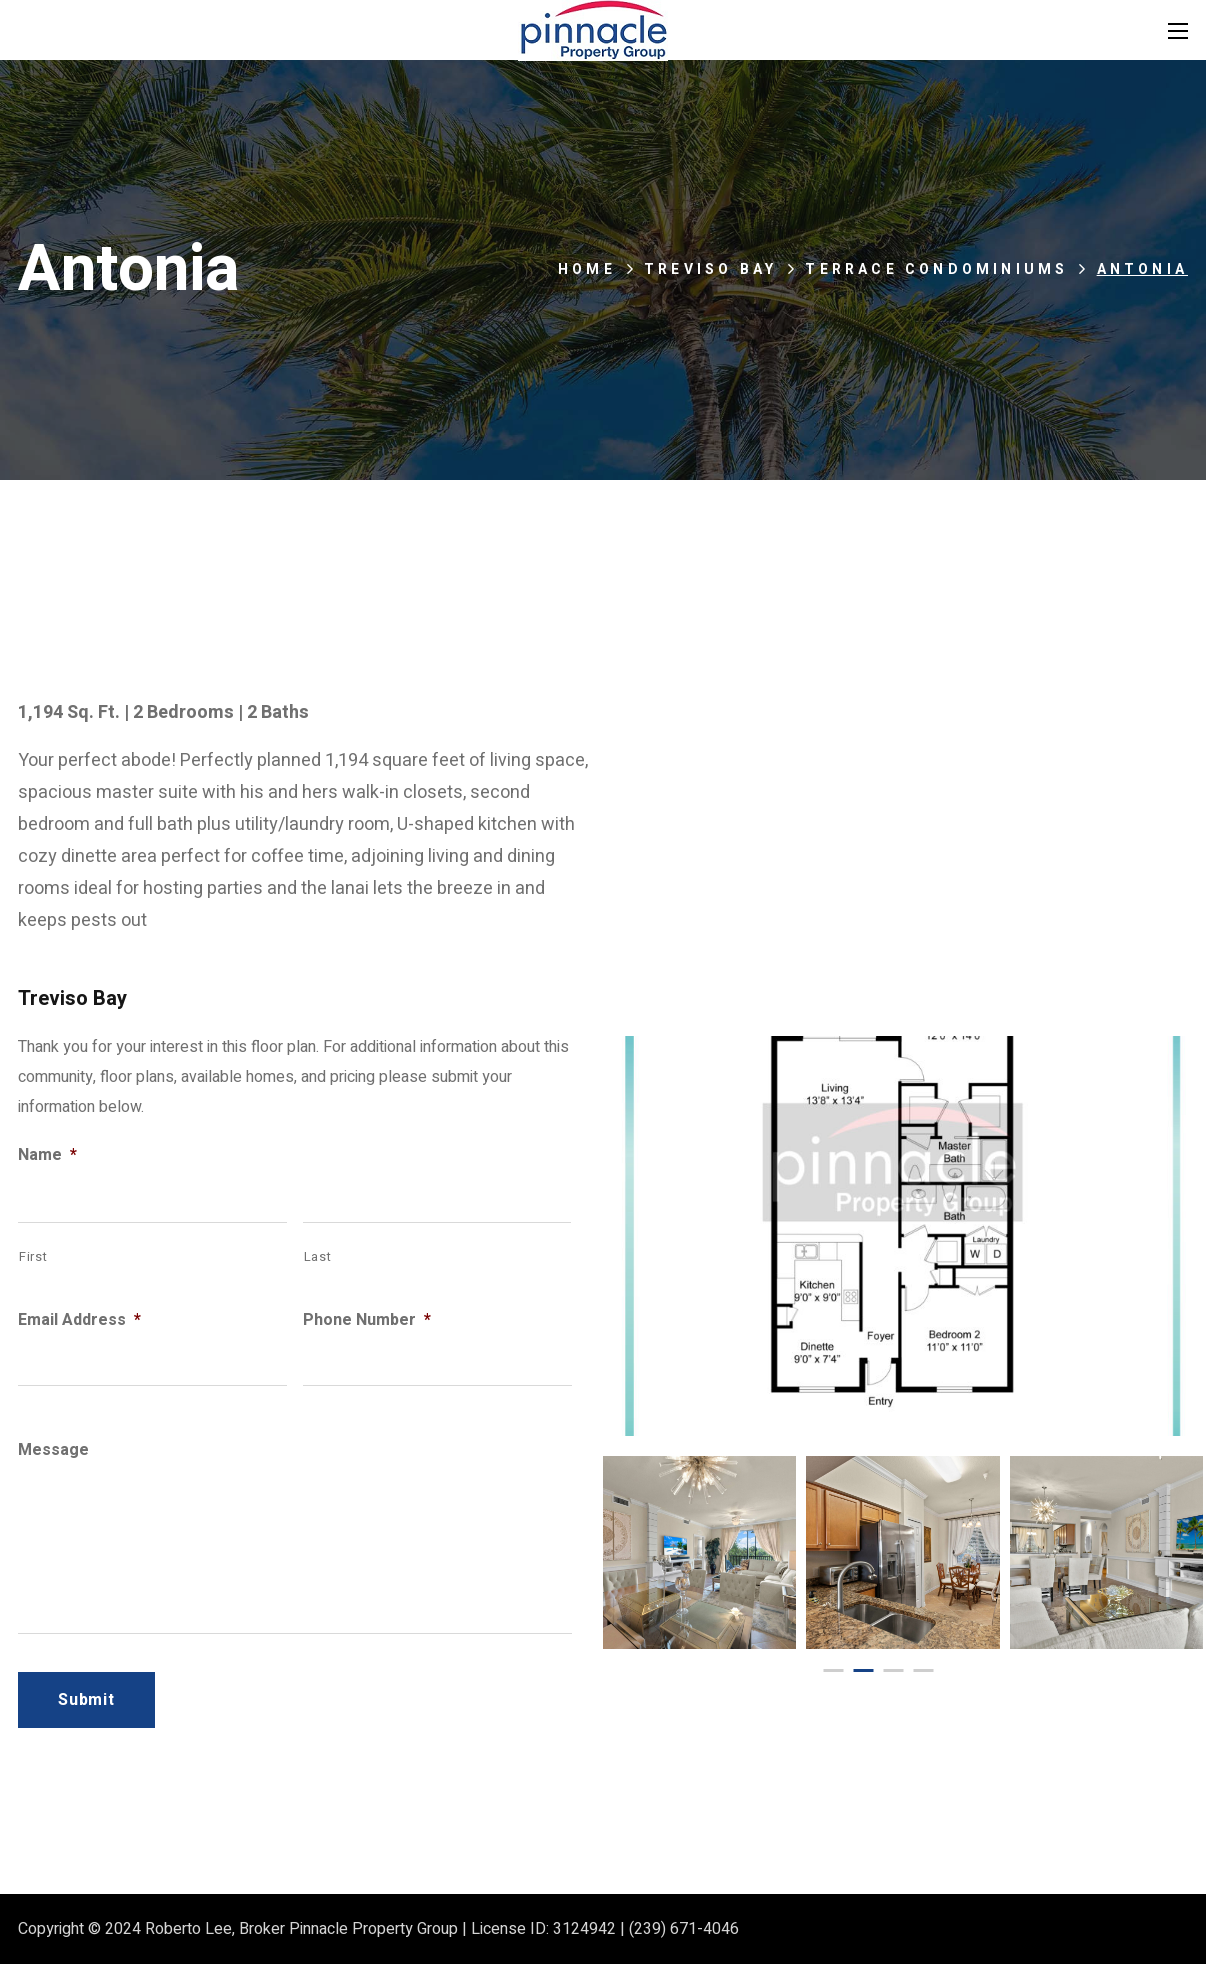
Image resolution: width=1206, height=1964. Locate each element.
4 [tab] (923, 1670)
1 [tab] (833, 1670)
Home (587, 269)
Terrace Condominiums (936, 269)
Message (53, 1450)
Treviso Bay (710, 269)
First (33, 1256)
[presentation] (833, 1670)
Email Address (79, 1320)
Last (318, 1256)
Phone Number (367, 1320)
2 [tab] (863, 1670)
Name (47, 1155)
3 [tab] (893, 1670)
